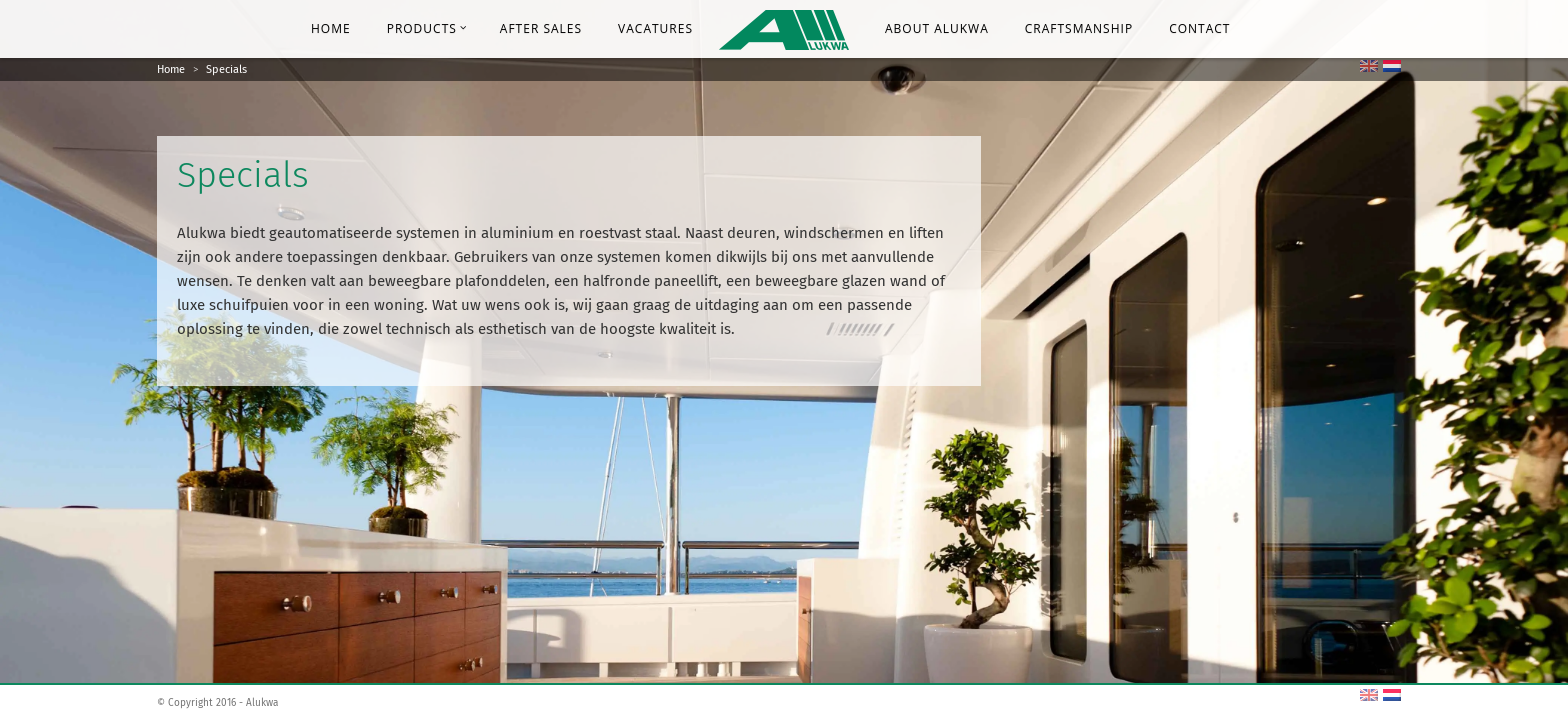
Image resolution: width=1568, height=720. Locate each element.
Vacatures (655, 28)
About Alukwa (937, 28)
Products (427, 28)
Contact (1199, 28)
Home (331, 28)
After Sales (541, 28)
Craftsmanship (1079, 28)
